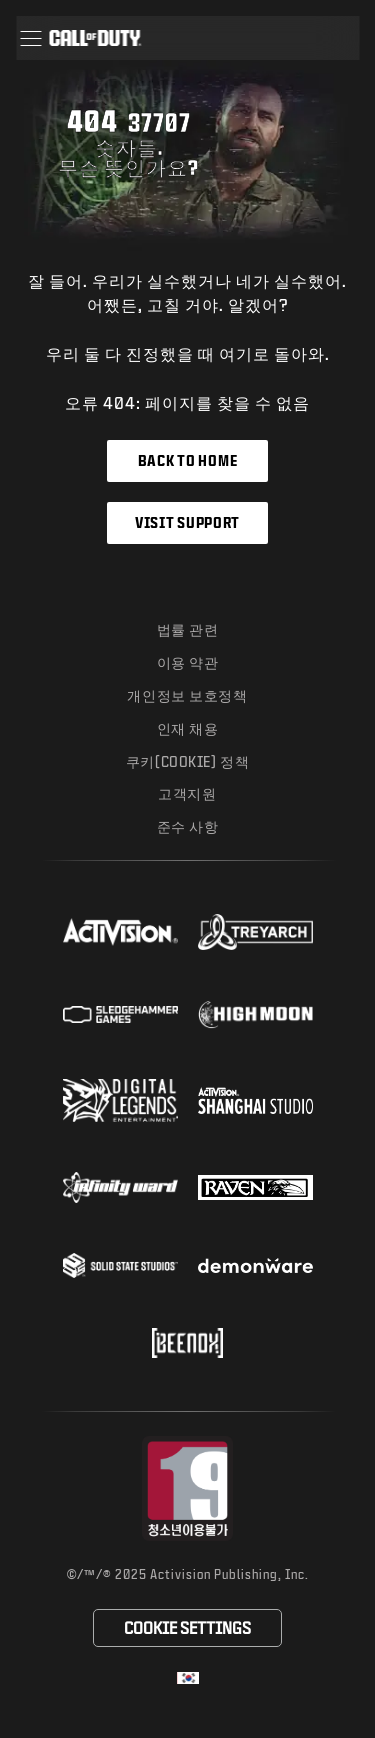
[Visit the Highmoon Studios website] (255, 1014)
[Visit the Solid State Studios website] (120, 1265)
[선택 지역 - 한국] (188, 1678)
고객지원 (187, 793)
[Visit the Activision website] (120, 932)
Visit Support (187, 522)
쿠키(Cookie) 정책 (187, 761)
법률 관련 (188, 629)
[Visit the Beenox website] (187, 1343)
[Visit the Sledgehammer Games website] (120, 1014)
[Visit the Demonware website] (255, 1266)
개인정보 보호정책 (187, 695)
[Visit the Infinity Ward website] (120, 1187)
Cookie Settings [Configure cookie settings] (187, 1627)
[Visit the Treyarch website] (255, 932)
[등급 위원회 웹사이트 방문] (187, 1488)
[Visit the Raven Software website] (255, 1188)
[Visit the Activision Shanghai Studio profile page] (255, 1100)
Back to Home (187, 460)
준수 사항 (188, 826)
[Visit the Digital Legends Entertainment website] (120, 1101)
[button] (30, 38)
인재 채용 (188, 728)
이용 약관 (188, 662)
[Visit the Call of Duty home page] (95, 38)
